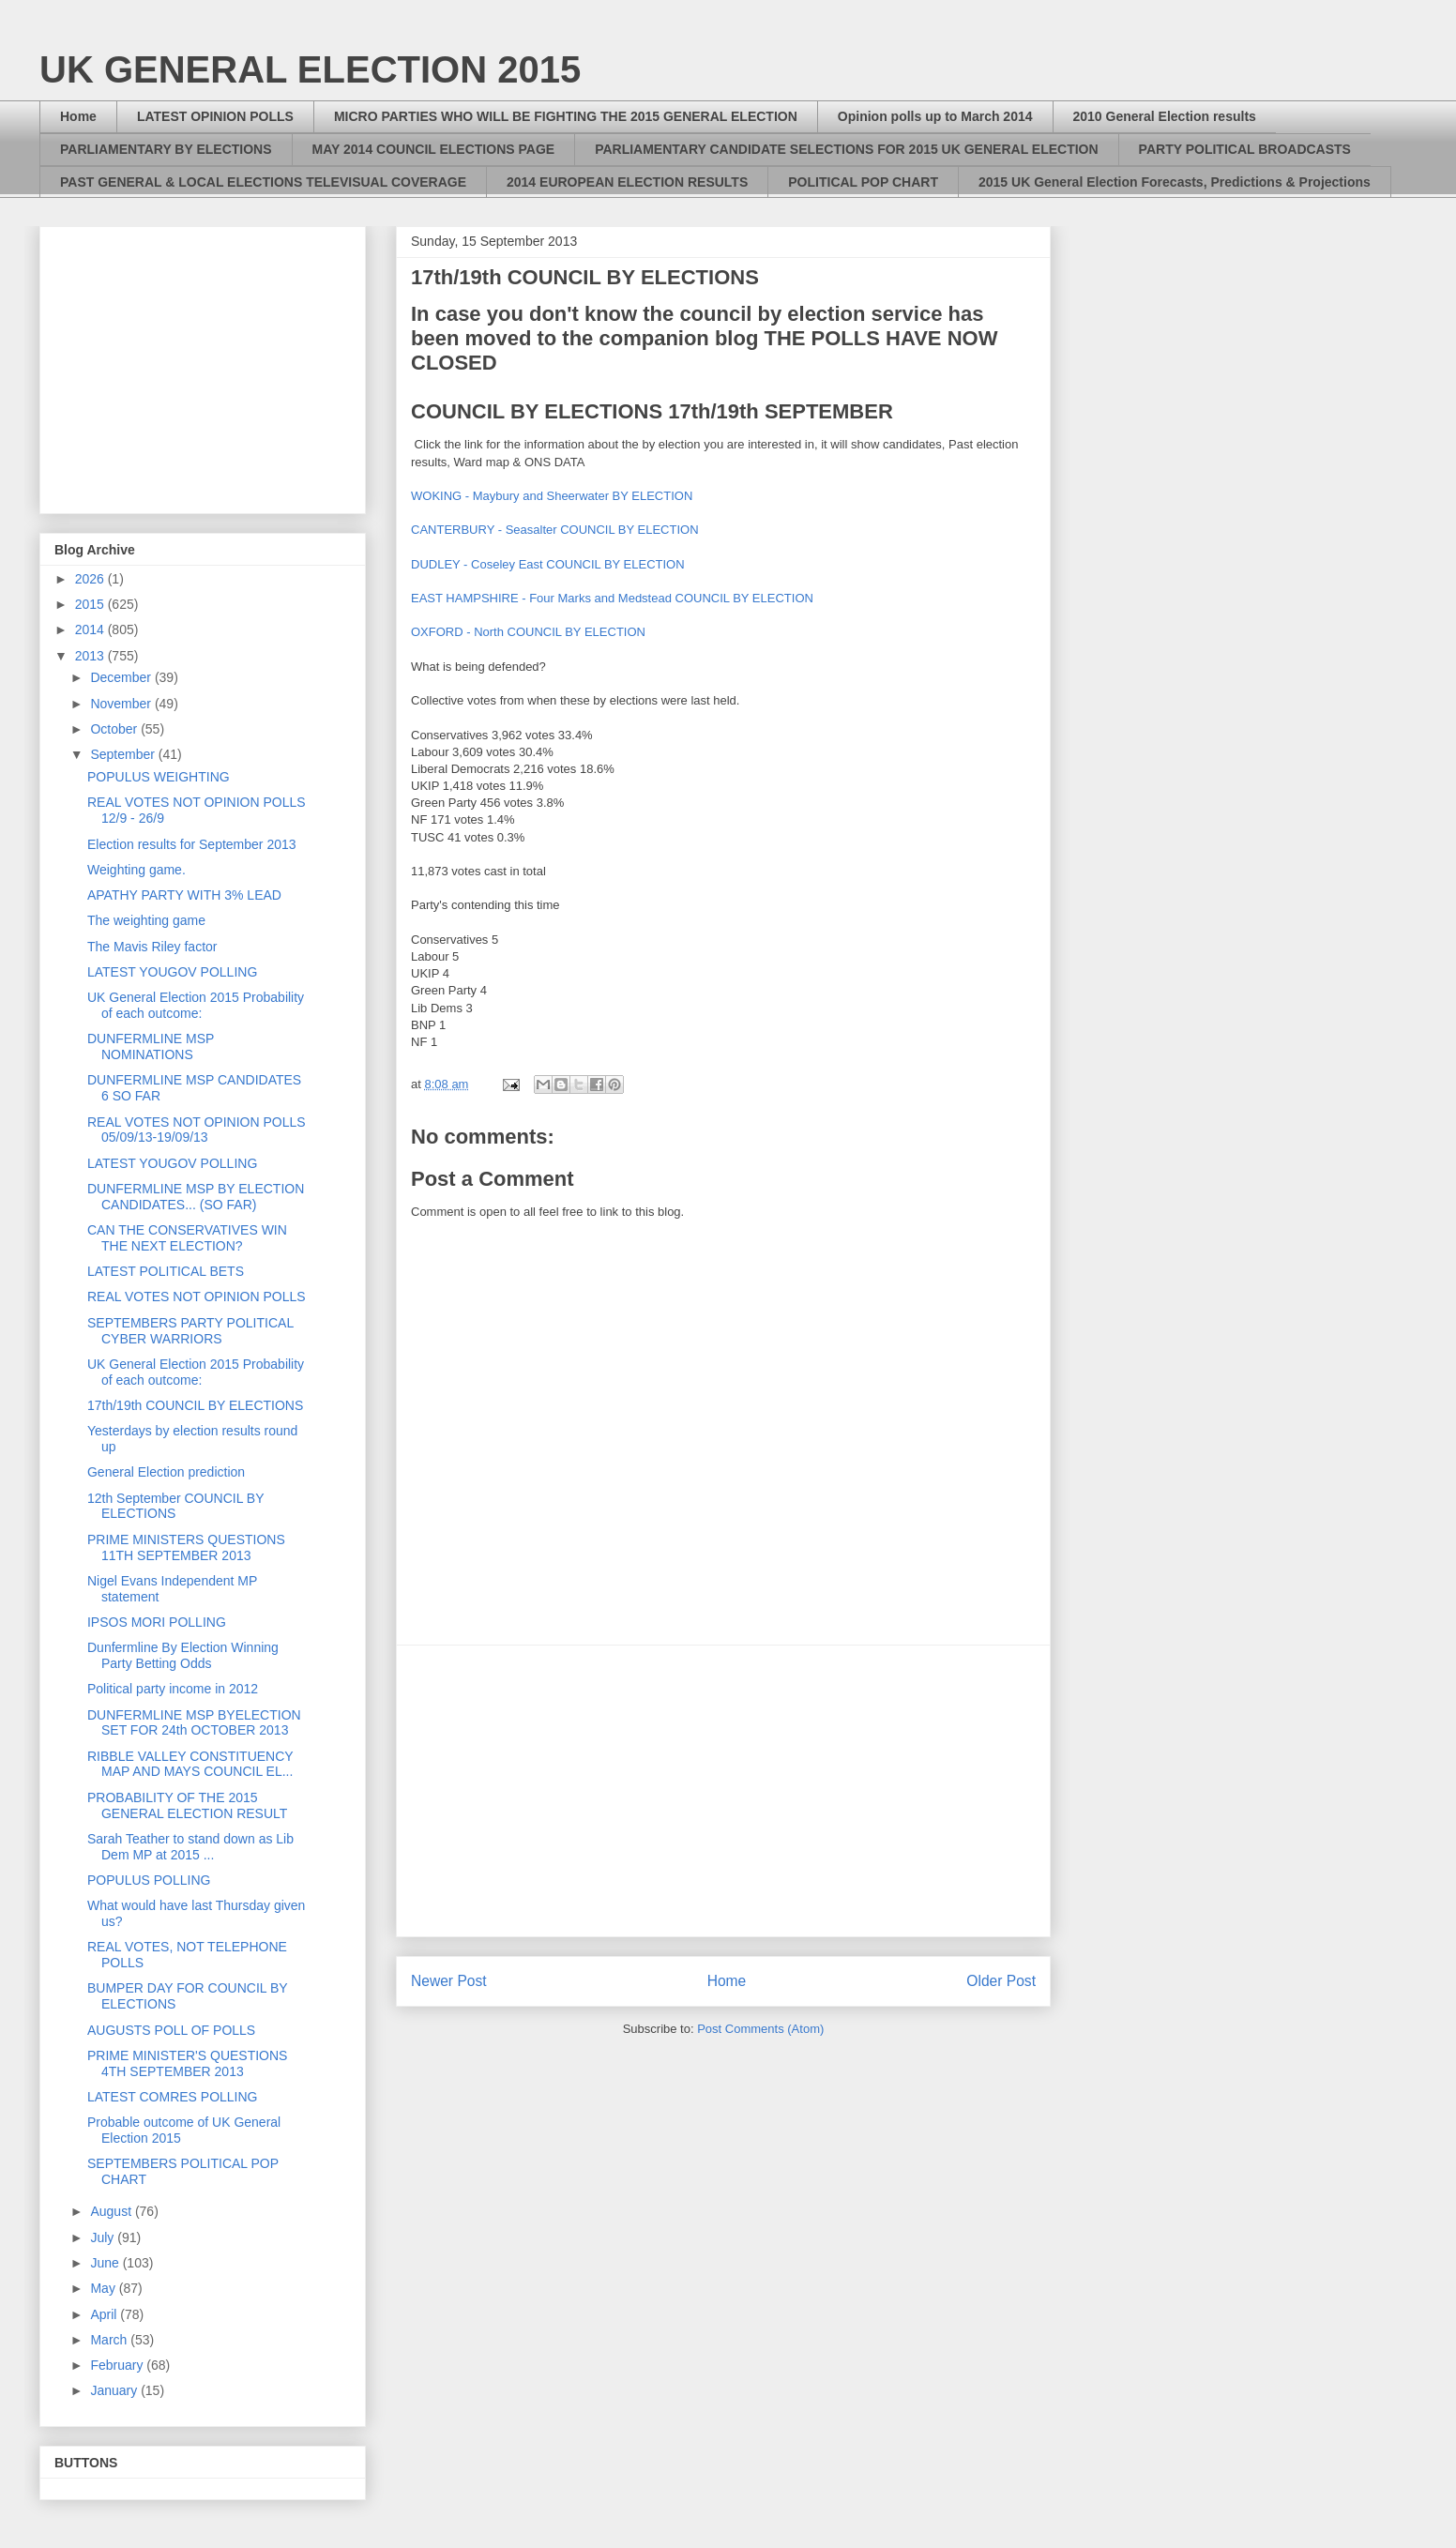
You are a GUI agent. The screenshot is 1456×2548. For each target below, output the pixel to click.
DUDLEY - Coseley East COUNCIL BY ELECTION (548, 564)
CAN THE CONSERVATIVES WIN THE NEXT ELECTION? (187, 1237)
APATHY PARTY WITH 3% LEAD (184, 894)
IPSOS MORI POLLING (156, 1622)
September (124, 754)
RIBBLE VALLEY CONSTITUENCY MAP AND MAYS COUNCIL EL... (190, 1764)
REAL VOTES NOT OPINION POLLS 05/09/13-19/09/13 (196, 1130)
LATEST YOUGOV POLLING (172, 971)
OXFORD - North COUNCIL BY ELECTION (528, 632)
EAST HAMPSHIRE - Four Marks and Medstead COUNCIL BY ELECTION (612, 598)
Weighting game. (136, 869)
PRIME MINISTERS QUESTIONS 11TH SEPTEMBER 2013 (186, 1547)
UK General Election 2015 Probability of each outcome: (195, 1005)
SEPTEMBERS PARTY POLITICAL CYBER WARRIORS (190, 1330)
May (104, 2288)
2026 (91, 578)
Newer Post (449, 1981)
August (112, 2211)
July (103, 2237)
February (118, 2365)
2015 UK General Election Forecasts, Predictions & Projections (1174, 182)
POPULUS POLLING (149, 1880)
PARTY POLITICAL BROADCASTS (1245, 149)
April (105, 2314)
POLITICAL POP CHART (863, 182)
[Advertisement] (723, 1791)
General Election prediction (166, 1471)
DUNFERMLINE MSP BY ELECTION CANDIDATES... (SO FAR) (195, 1196)
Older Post (1001, 1981)
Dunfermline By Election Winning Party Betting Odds (183, 1655)
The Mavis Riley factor (152, 946)
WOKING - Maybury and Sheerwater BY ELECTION (551, 496)
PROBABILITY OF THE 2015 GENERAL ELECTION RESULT (187, 1805)
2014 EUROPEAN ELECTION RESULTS (627, 182)
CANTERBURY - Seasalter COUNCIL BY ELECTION (555, 530)
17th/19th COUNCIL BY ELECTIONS (195, 1405)
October (115, 728)
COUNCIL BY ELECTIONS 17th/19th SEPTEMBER (652, 411)
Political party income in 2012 (172, 1688)
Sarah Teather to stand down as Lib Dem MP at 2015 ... (190, 1846)
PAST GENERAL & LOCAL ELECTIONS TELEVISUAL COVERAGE (263, 182)
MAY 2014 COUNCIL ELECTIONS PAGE (433, 149)
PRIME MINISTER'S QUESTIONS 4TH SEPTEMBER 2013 (187, 2063)
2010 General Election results (1164, 116)
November (122, 703)
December (122, 677)
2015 (91, 604)
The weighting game (146, 920)
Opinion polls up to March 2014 (935, 116)
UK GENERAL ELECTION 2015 (310, 69)
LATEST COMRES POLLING (172, 2096)
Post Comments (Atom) (760, 2029)
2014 (91, 629)
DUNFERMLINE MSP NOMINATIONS (150, 1046)
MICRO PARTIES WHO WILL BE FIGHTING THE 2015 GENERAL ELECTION (565, 116)
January (115, 2390)
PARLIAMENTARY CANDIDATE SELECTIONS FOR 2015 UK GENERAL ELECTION (846, 149)
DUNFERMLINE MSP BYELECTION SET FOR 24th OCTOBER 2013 (194, 1722)
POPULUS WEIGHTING (158, 776)
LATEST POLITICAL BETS (165, 1271)
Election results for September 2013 (191, 844)
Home (78, 116)
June (106, 2262)
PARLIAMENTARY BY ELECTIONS (166, 149)
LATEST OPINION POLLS (215, 116)
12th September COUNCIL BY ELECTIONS (175, 1506)
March (110, 2339)
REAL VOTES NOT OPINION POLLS (196, 1296)
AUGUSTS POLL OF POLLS (171, 2030)
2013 (91, 655)
